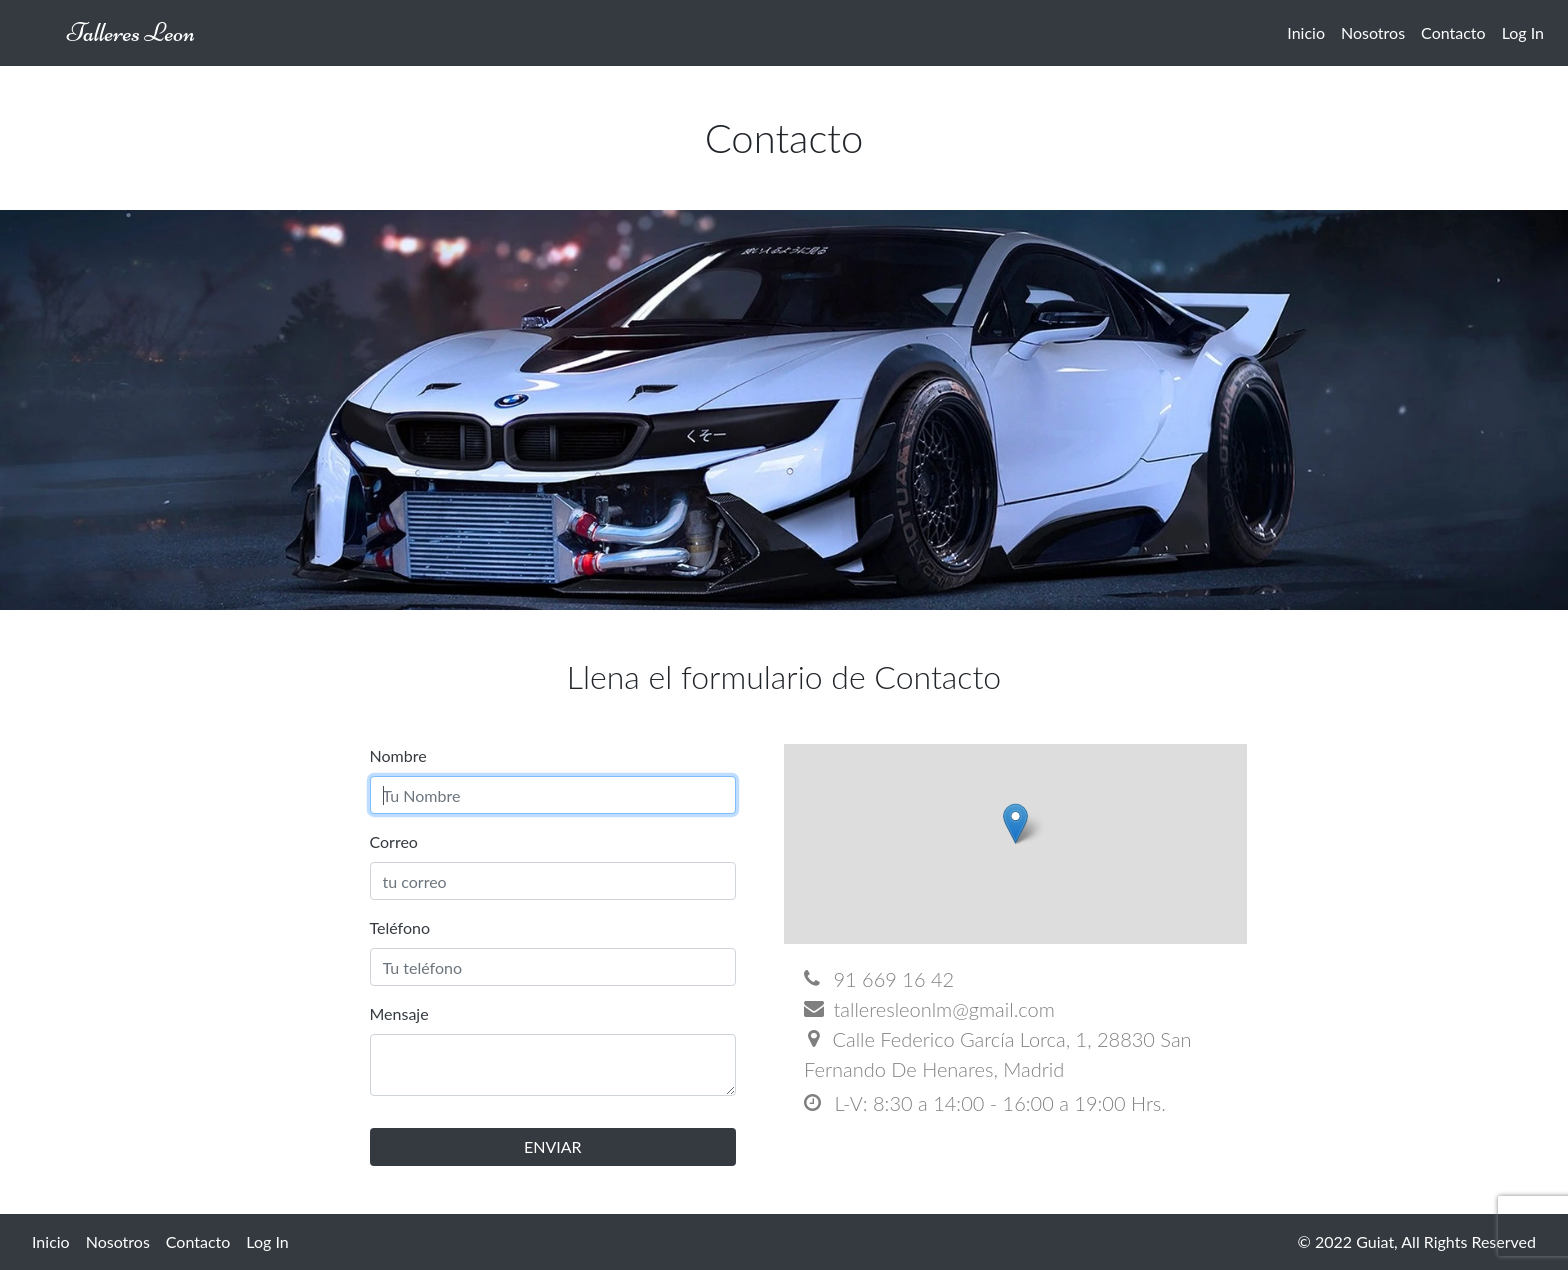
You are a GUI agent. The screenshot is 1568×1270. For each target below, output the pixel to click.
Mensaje (399, 1013)
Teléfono (400, 927)
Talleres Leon (131, 32)
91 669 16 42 (879, 979)
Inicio (1306, 32)
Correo (394, 841)
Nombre (398, 755)
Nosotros (1373, 32)
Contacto (1453, 32)
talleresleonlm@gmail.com (929, 1009)
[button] (1015, 823)
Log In (1523, 32)
